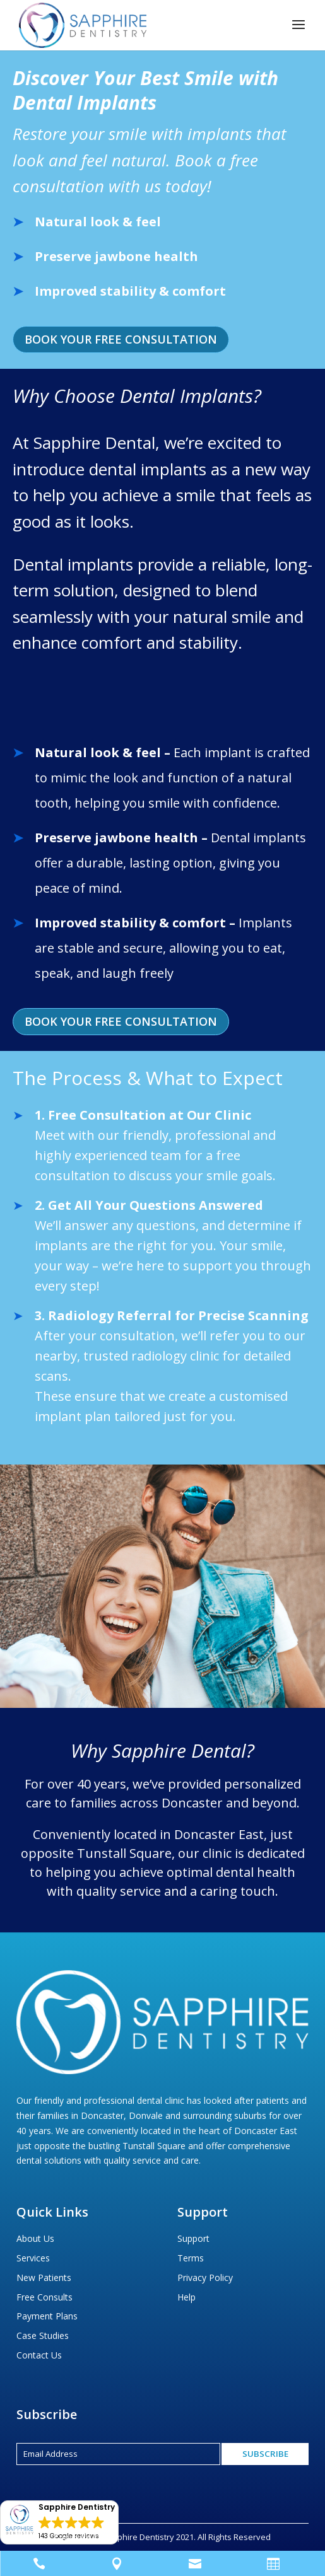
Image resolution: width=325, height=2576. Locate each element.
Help (186, 2297)
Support (193, 2238)
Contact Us (39, 2355)
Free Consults (44, 2297)
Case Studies (42, 2335)
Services (33, 2258)
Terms (190, 2258)
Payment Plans (47, 2316)
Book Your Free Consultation (121, 339)
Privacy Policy (205, 2277)
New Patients (43, 2277)
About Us (35, 2238)
